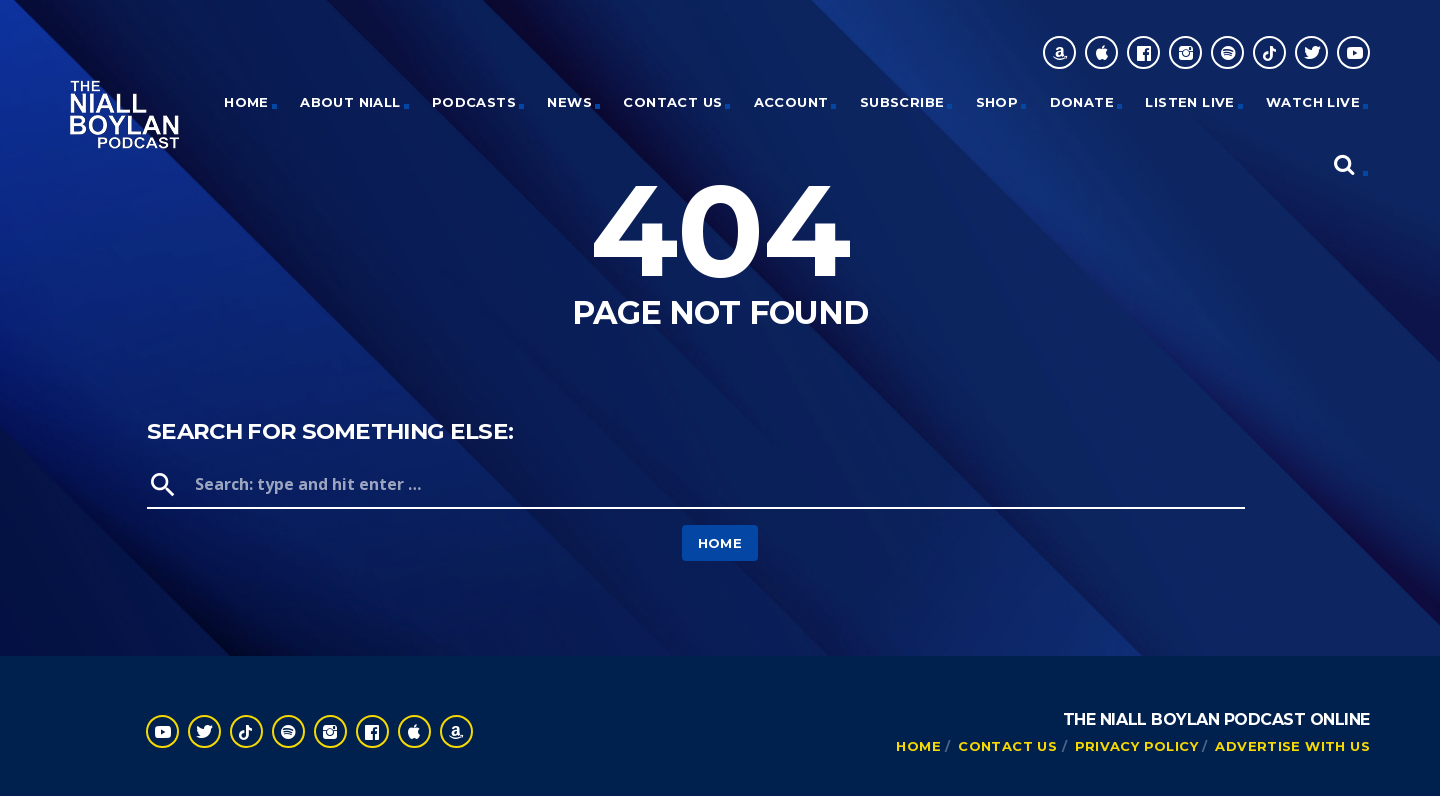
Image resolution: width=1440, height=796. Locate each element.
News (569, 102)
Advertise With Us (1292, 746)
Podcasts (474, 102)
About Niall (350, 102)
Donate (1082, 102)
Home (720, 543)
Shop (997, 102)
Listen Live (1189, 102)
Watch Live (1313, 102)
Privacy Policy (1136, 746)
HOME (246, 102)
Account (791, 102)
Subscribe (902, 102)
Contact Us (672, 102)
